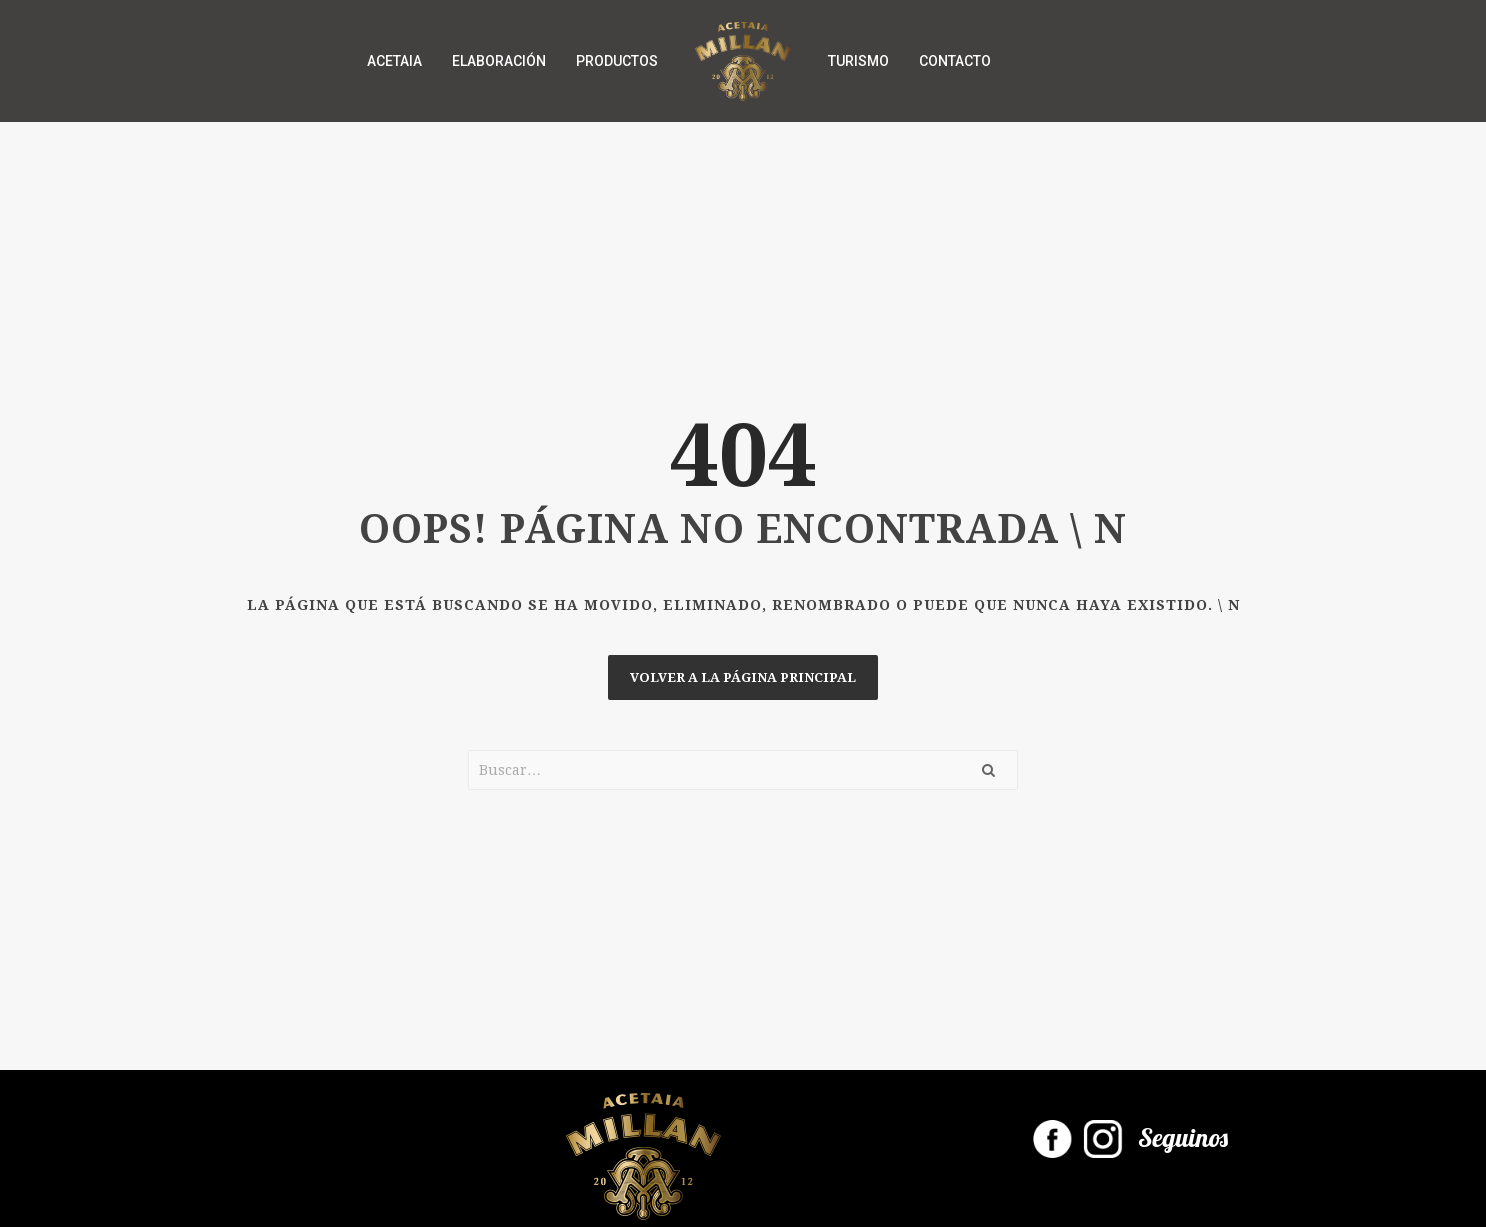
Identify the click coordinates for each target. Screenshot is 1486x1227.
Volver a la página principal (743, 677)
